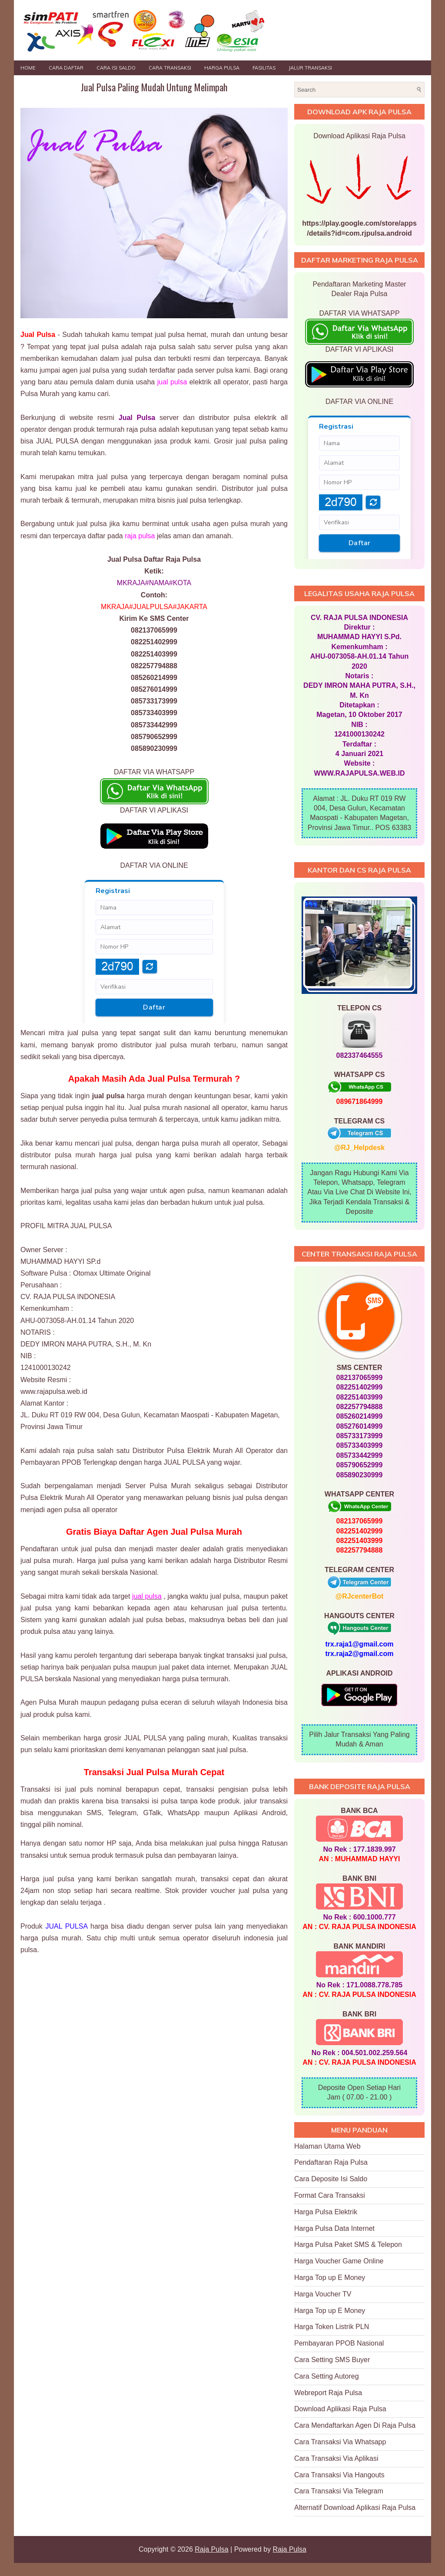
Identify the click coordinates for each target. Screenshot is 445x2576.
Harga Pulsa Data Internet (334, 2228)
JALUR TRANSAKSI (310, 68)
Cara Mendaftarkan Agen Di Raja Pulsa (354, 2425)
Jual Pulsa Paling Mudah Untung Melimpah (154, 87)
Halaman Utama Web (327, 2146)
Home (28, 68)
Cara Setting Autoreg (326, 2376)
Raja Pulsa (211, 2549)
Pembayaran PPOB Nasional (339, 2343)
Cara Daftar (66, 68)
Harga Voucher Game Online (338, 2261)
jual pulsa (172, 382)
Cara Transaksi (170, 68)
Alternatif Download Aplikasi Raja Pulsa (354, 2507)
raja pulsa (140, 536)
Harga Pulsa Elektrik (325, 2212)
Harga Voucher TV (322, 2294)
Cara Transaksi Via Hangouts (339, 2475)
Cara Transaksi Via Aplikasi (336, 2458)
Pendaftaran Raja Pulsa (331, 2162)
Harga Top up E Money (329, 2277)
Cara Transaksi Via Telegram (338, 2491)
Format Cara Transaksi (329, 2195)
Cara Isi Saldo (116, 68)
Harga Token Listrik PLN (331, 2326)
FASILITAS (264, 68)
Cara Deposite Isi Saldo (330, 2179)
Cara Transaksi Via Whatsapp (340, 2442)
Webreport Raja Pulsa (328, 2392)
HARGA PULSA (221, 68)
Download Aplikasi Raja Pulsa (340, 2409)
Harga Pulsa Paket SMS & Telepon (348, 2244)
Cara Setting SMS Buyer (332, 2359)
